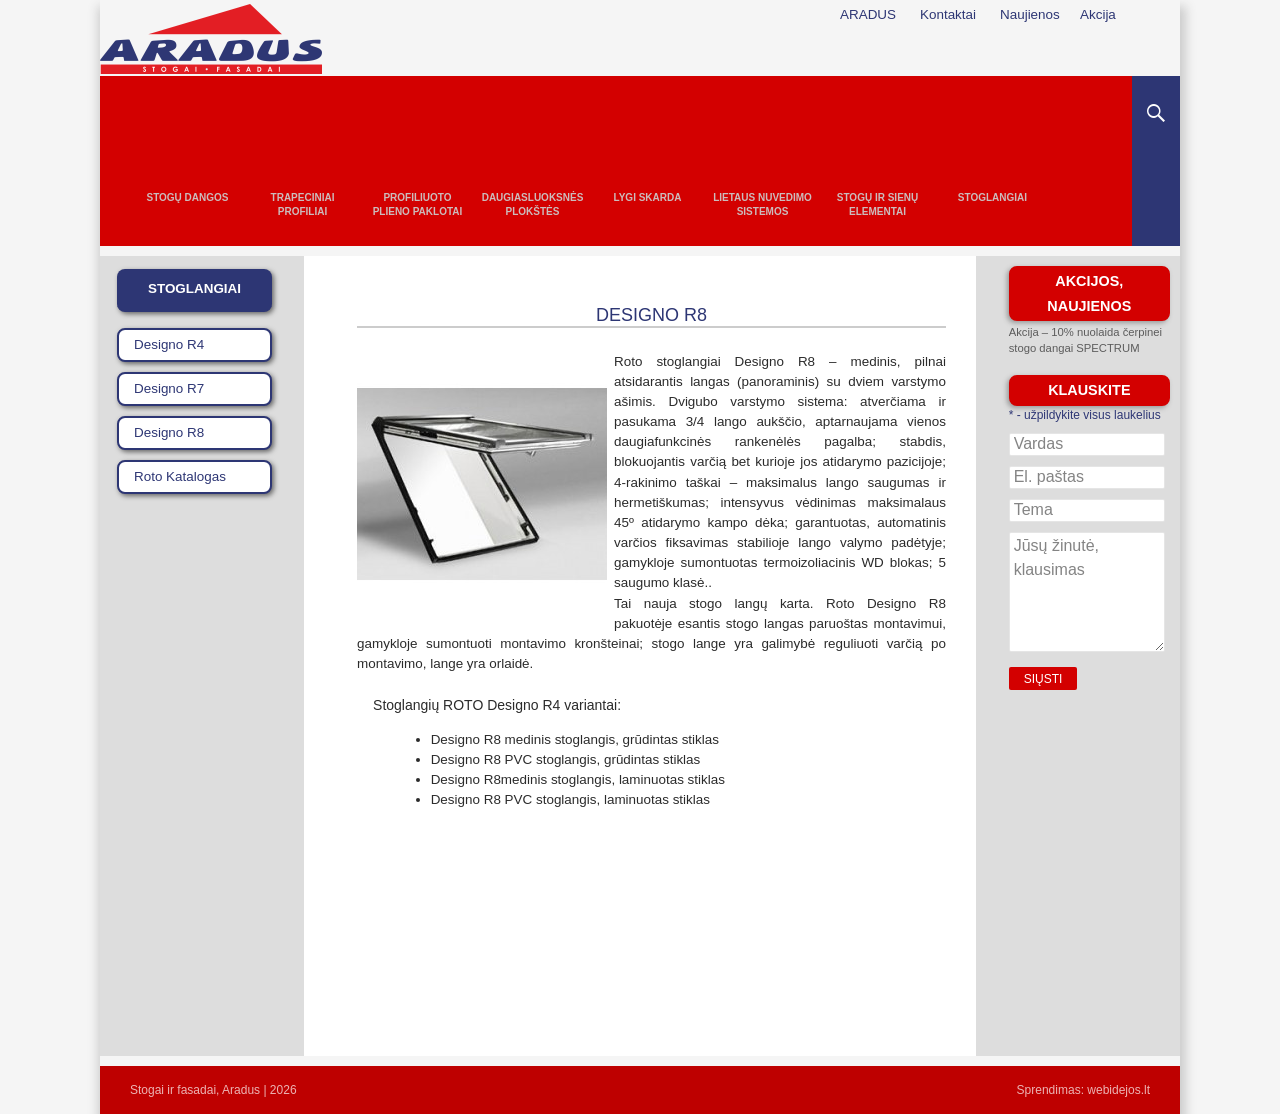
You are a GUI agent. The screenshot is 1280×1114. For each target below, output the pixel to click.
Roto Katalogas (180, 476)
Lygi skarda (648, 197)
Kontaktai (948, 14)
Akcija (1098, 14)
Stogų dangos (187, 197)
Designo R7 (169, 388)
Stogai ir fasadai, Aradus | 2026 (213, 1090)
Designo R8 (169, 432)
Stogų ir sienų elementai (878, 204)
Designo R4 (169, 344)
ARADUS (868, 14)
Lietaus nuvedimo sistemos (762, 204)
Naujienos (1030, 14)
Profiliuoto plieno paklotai (418, 204)
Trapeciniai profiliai (303, 204)
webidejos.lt (1118, 1090)
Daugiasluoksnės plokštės (533, 204)
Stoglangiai (992, 197)
